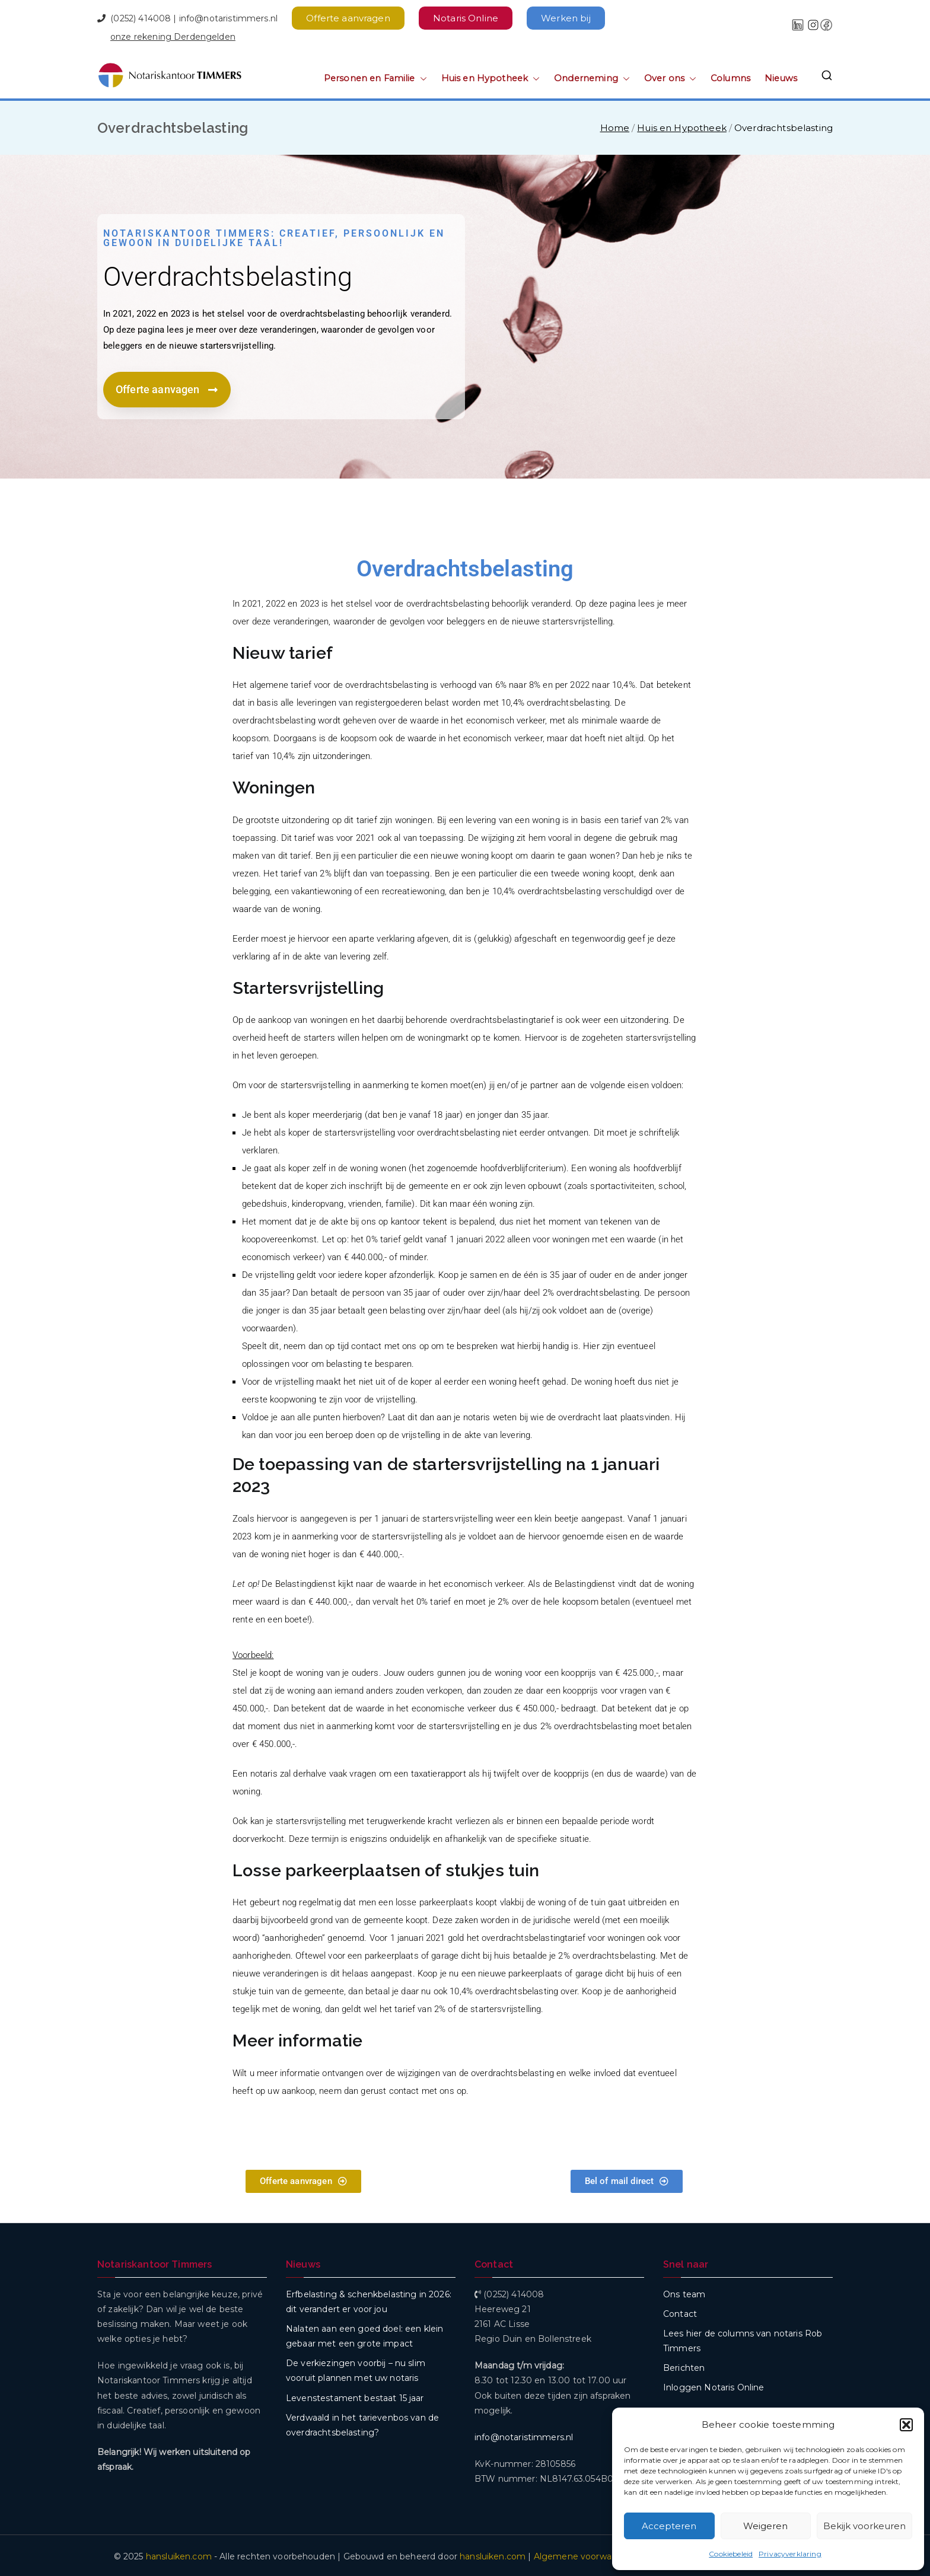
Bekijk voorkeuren (864, 2526)
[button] (906, 2425)
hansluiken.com (179, 2554)
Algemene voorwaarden (585, 2554)
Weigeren (765, 2526)
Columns (730, 76)
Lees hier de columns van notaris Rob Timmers (742, 2338)
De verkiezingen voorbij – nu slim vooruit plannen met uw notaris (355, 2368)
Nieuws (781, 76)
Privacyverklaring (790, 2553)
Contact (680, 2311)
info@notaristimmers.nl (228, 16)
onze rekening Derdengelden (172, 34)
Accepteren (669, 2526)
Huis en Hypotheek (490, 76)
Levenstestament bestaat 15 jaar (355, 2395)
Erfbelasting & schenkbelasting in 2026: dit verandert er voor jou (368, 2299)
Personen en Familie (375, 76)
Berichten (684, 2365)
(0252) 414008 (140, 16)
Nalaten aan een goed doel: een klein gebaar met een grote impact (364, 2334)
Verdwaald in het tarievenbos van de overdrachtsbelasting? (362, 2422)
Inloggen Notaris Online (713, 2385)
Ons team (684, 2292)
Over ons (670, 76)
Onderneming (592, 76)
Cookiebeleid (731, 2553)
